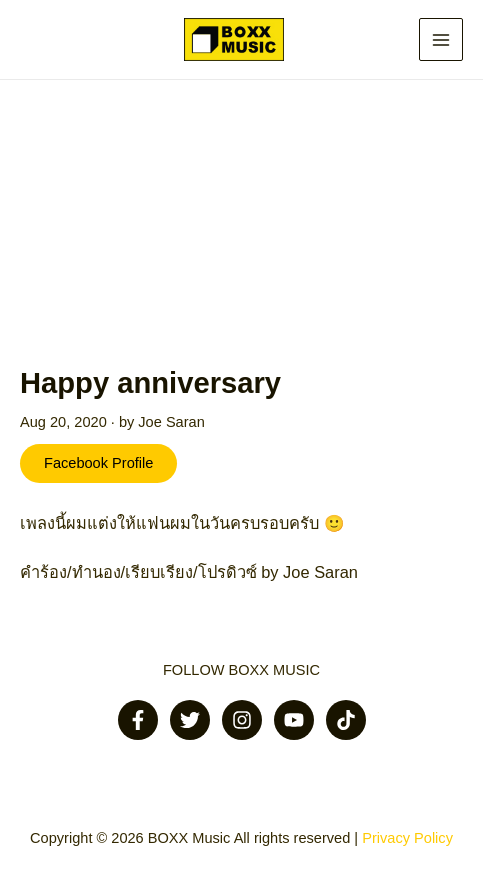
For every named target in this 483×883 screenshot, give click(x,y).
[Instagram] (242, 720)
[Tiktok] (346, 720)
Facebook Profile (98, 463)
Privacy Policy (407, 838)
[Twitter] (190, 720)
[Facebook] (138, 720)
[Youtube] (294, 720)
